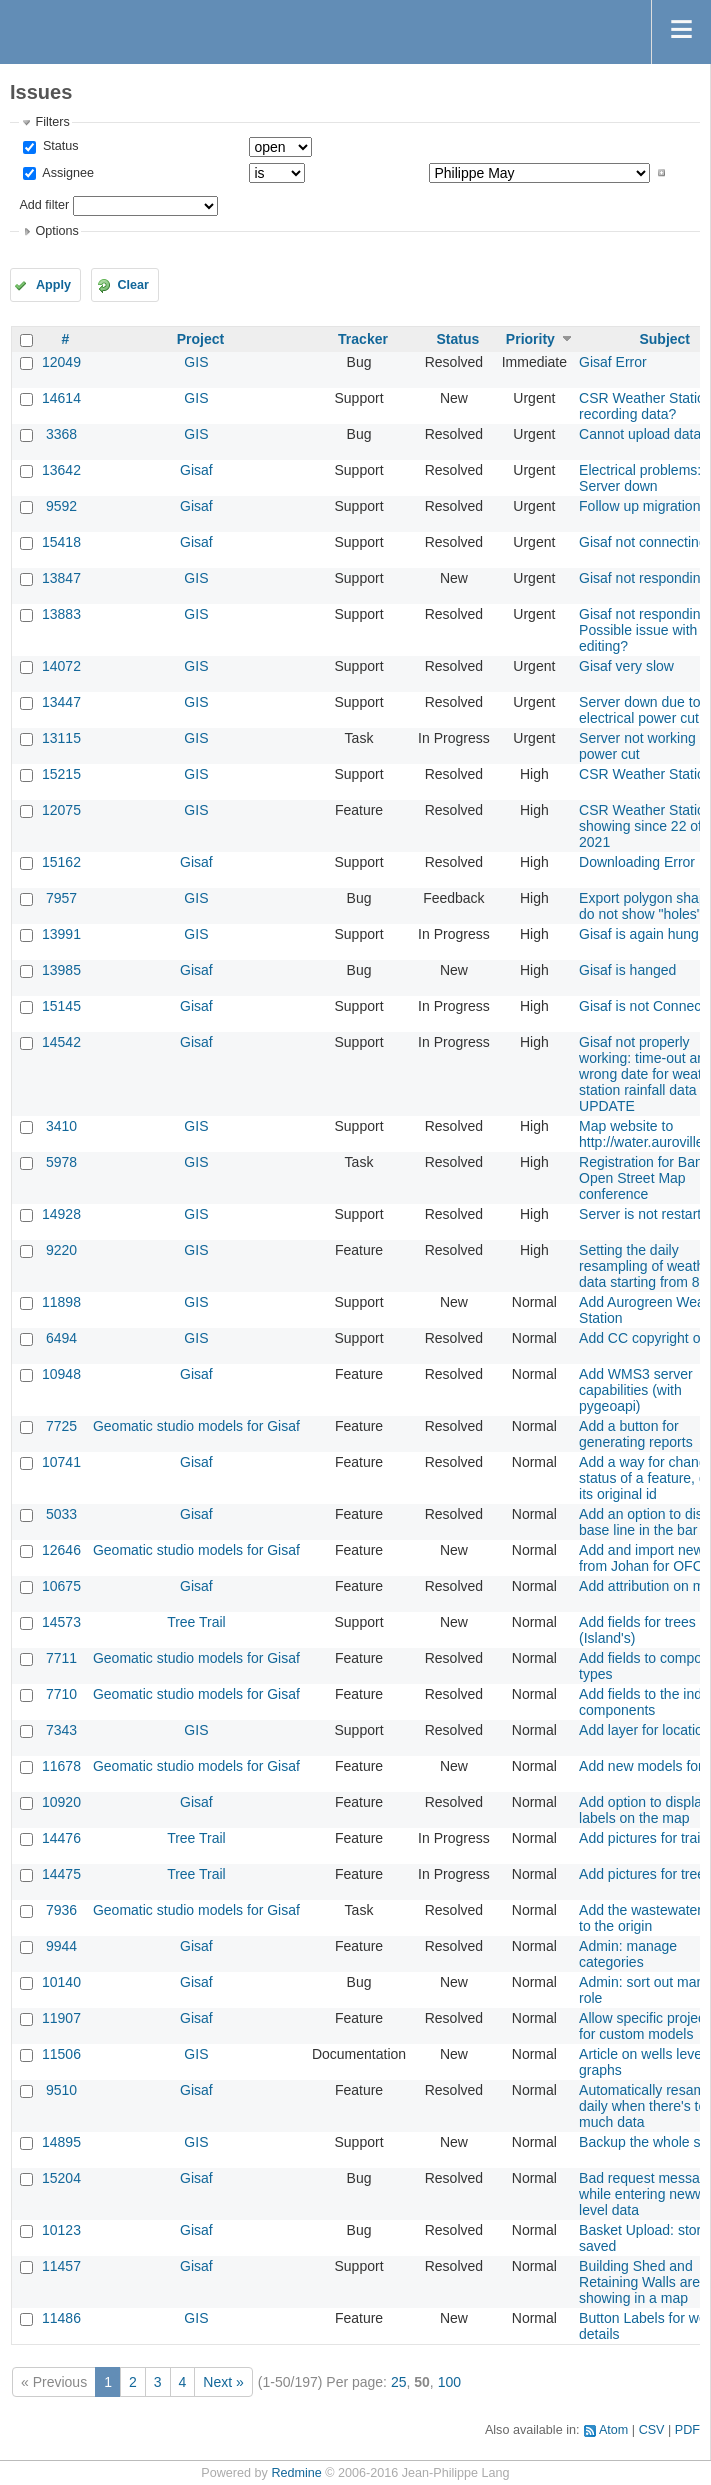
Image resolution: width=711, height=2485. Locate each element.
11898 (61, 1302)
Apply (53, 285)
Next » (223, 2382)
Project (200, 339)
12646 (61, 1550)
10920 (61, 1802)
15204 (61, 2178)
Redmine (296, 2473)
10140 (61, 1982)
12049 (61, 362)
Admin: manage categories (628, 1954)
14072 (61, 666)
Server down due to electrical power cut (639, 710)
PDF (687, 2430)
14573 (61, 1622)
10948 (61, 1374)
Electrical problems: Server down (640, 478)
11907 (61, 2018)
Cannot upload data (640, 434)
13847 (61, 578)
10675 (61, 1586)
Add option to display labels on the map (644, 1810)
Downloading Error (637, 862)
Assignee (66, 173)
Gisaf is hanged (627, 970)
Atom (613, 2430)
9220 (61, 1250)
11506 (61, 2054)
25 (399, 2382)
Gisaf (196, 470)
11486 (61, 2318)
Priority (530, 339)
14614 (61, 398)
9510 (61, 2090)
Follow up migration (639, 506)
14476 (61, 1838)
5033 (61, 1514)
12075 (61, 810)
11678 (61, 1766)
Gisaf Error (613, 362)
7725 (61, 1426)
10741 (61, 1462)
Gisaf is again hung (639, 934)
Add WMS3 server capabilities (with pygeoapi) (636, 1390)
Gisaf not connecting (643, 542)
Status (58, 146)
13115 (61, 738)
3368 (61, 434)
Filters (52, 122)
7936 (61, 1910)
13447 (61, 702)
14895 (61, 2142)
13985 (61, 970)
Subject (664, 339)
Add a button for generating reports (636, 1434)
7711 (61, 1658)
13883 (61, 614)
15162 (61, 862)
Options (56, 231)
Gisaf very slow (626, 666)
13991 (61, 934)
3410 (61, 1126)
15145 (61, 1006)
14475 (61, 1874)
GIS (196, 362)
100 (449, 2382)
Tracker (363, 339)
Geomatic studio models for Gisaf (196, 1426)
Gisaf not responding (643, 578)
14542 (61, 1042)
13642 (61, 470)
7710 (61, 1694)
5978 (61, 1162)
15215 (61, 774)
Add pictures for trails (645, 1838)
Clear (133, 285)
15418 (61, 542)
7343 (61, 1730)
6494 (61, 1338)
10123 (61, 2230)
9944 (61, 1946)
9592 (61, 506)
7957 (61, 898)
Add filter (44, 205)
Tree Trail (196, 1622)
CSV (652, 2430)
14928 (61, 1214)
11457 (61, 2266)
